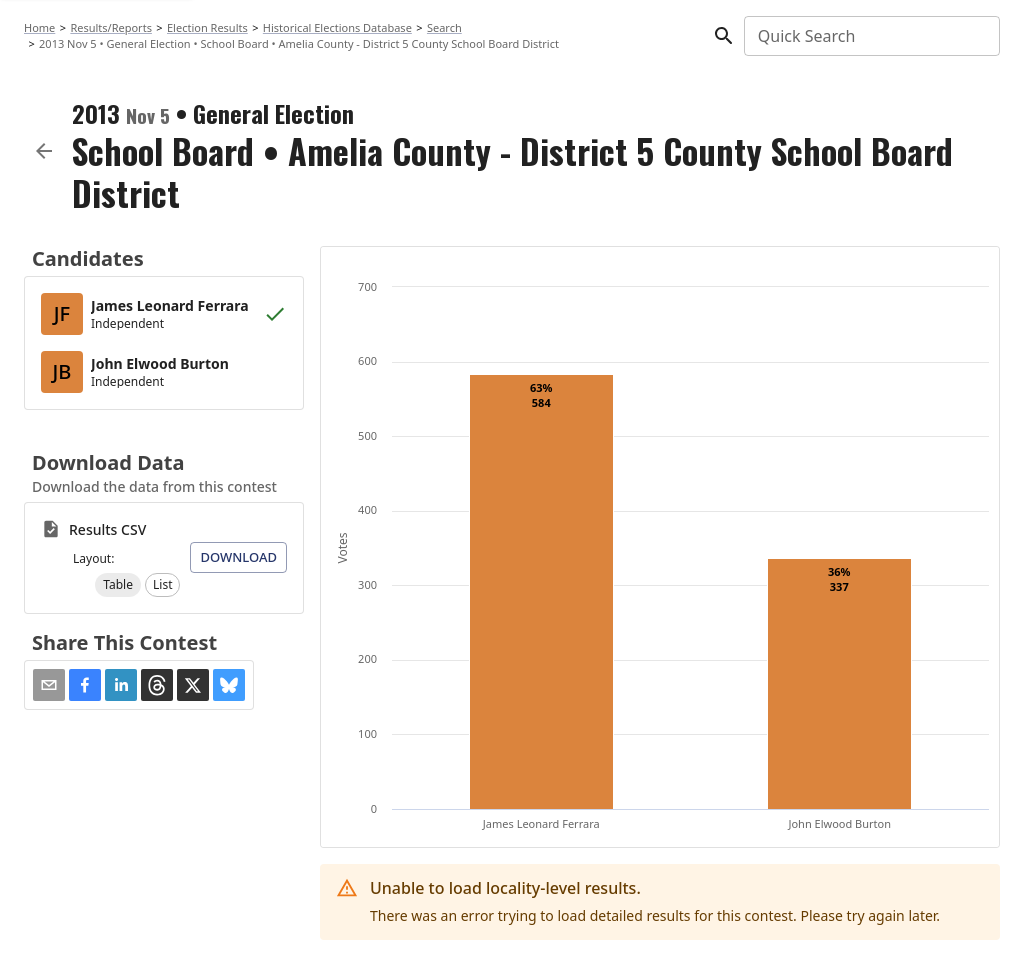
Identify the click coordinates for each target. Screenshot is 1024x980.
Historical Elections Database (337, 27)
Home (39, 27)
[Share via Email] (49, 685)
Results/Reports (111, 27)
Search (444, 27)
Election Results (207, 27)
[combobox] (870, 36)
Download (238, 557)
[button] (118, 585)
